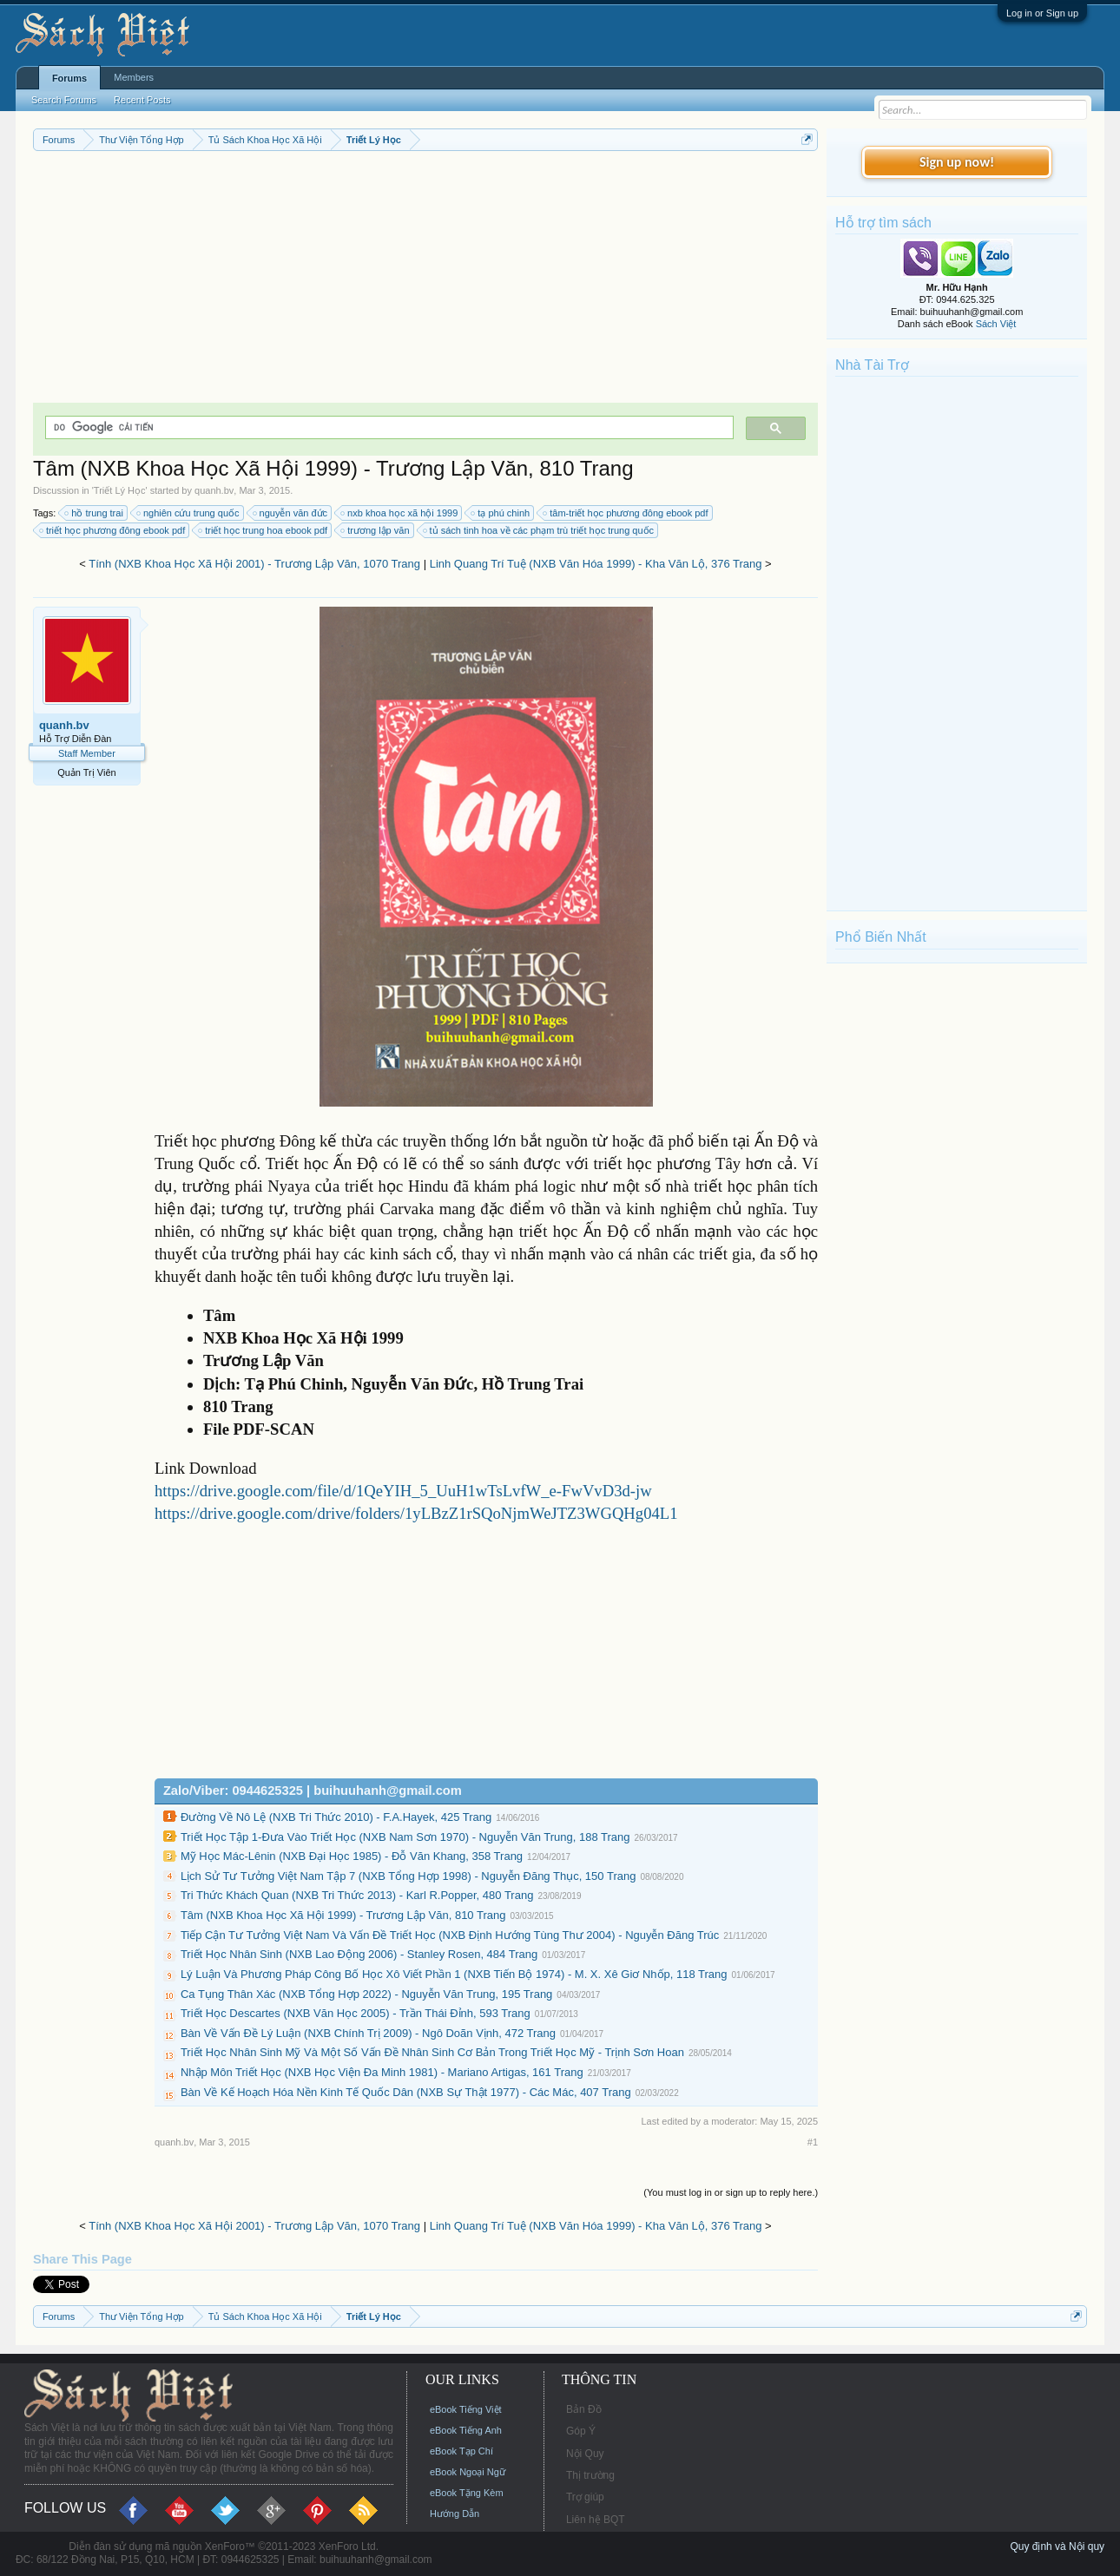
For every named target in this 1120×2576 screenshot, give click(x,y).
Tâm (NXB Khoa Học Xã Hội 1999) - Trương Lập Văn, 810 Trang (343, 1915)
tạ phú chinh (501, 513)
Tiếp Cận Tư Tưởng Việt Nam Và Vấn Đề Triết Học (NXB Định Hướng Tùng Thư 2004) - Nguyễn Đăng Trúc (450, 1935)
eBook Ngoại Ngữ (467, 2472)
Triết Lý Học (120, 490)
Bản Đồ (584, 2409)
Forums (69, 78)
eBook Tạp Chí (461, 2451)
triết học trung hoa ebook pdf (263, 530)
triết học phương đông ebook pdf (113, 530)
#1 (812, 2142)
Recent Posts (142, 100)
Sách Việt (996, 324)
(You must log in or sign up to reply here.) (730, 2192)
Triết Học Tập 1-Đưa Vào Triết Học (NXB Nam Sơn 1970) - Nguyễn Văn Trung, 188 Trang (405, 1836)
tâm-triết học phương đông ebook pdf (626, 513)
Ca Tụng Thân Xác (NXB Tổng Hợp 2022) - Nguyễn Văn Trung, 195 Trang (366, 1994)
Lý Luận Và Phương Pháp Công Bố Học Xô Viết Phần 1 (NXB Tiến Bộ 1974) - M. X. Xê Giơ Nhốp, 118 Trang (454, 1974)
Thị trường (590, 2475)
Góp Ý (581, 2431)
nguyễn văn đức (290, 513)
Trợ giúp (585, 2497)
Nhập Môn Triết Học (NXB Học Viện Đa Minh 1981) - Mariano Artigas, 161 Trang (382, 2072)
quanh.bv (214, 490)
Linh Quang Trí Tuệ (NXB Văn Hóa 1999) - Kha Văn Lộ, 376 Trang (596, 563)
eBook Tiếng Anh (466, 2430)
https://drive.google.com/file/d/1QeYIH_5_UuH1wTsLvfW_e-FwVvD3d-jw (403, 1491)
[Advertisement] (425, 281)
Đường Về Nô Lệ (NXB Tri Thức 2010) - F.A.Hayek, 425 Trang (336, 1817)
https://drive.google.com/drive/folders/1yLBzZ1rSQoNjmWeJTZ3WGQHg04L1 (416, 1513)
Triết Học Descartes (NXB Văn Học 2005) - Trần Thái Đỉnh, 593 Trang (355, 2013)
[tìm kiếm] (387, 427)
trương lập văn (375, 530)
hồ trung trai (94, 513)
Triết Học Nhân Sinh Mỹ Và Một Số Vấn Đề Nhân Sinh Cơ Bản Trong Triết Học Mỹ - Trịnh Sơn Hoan (432, 2052)
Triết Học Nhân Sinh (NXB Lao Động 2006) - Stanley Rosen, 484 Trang (359, 1954)
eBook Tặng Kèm (467, 2492)
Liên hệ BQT (595, 2520)
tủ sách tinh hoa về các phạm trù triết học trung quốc (540, 530)
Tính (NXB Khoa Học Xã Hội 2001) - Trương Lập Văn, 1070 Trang (254, 563)
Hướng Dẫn (454, 2513)
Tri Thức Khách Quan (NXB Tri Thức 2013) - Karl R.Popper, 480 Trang (357, 1895)
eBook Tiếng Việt (466, 2409)
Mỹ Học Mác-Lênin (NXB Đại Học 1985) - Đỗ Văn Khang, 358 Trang (352, 1856)
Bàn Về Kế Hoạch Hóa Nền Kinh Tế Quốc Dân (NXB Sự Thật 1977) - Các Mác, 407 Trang (406, 2092)
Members (134, 77)
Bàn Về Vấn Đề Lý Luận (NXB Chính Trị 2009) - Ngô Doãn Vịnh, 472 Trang (368, 2033)
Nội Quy (585, 2454)
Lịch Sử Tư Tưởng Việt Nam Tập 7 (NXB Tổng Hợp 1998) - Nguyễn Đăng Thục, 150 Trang (408, 1876)
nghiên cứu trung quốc (189, 513)
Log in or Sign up (1042, 13)
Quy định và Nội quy (1057, 2546)
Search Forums (63, 100)
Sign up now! (956, 162)
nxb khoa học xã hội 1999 (400, 513)
